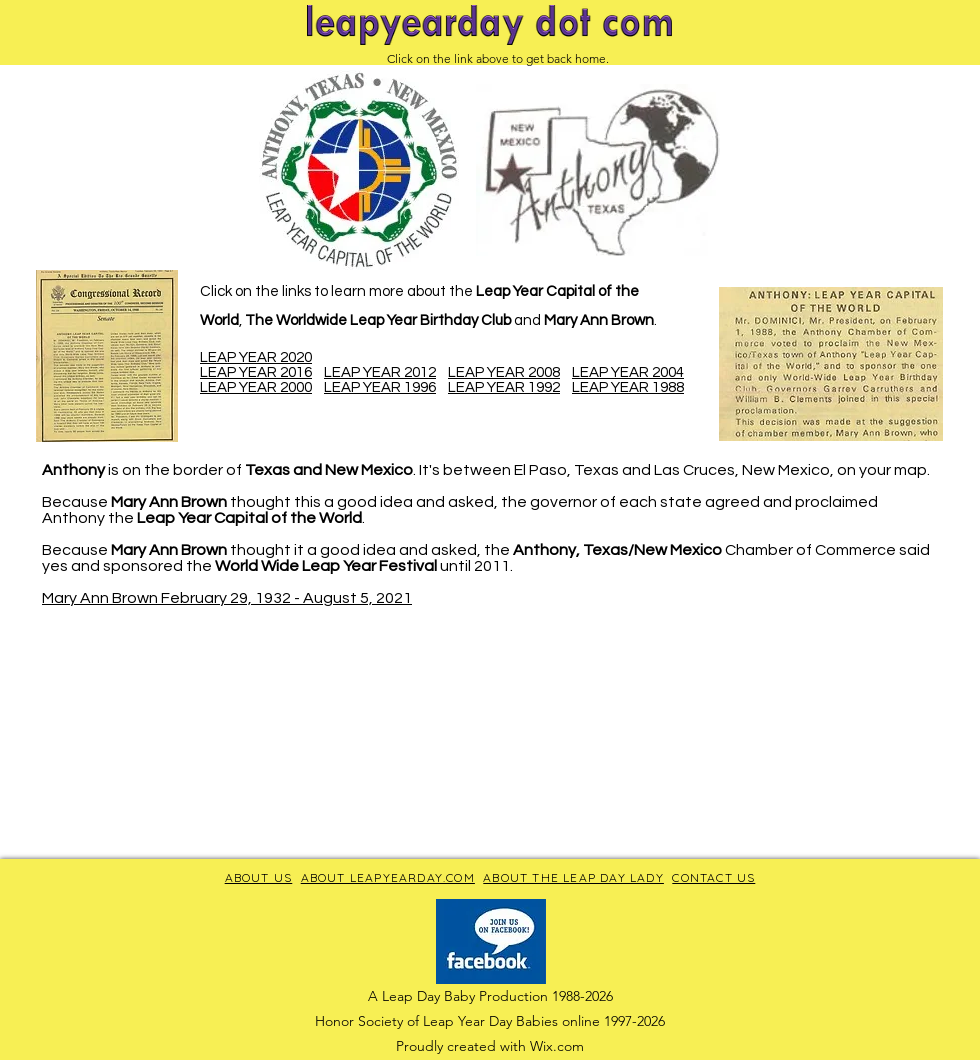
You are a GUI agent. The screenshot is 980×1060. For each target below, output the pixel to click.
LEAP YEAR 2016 (256, 372)
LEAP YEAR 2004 (628, 372)
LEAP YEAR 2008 (504, 372)
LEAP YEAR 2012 (380, 372)
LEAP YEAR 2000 (256, 387)
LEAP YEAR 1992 (504, 387)
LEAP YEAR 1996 (380, 387)
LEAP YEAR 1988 (628, 387)
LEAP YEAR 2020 (256, 357)
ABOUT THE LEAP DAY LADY (573, 877)
